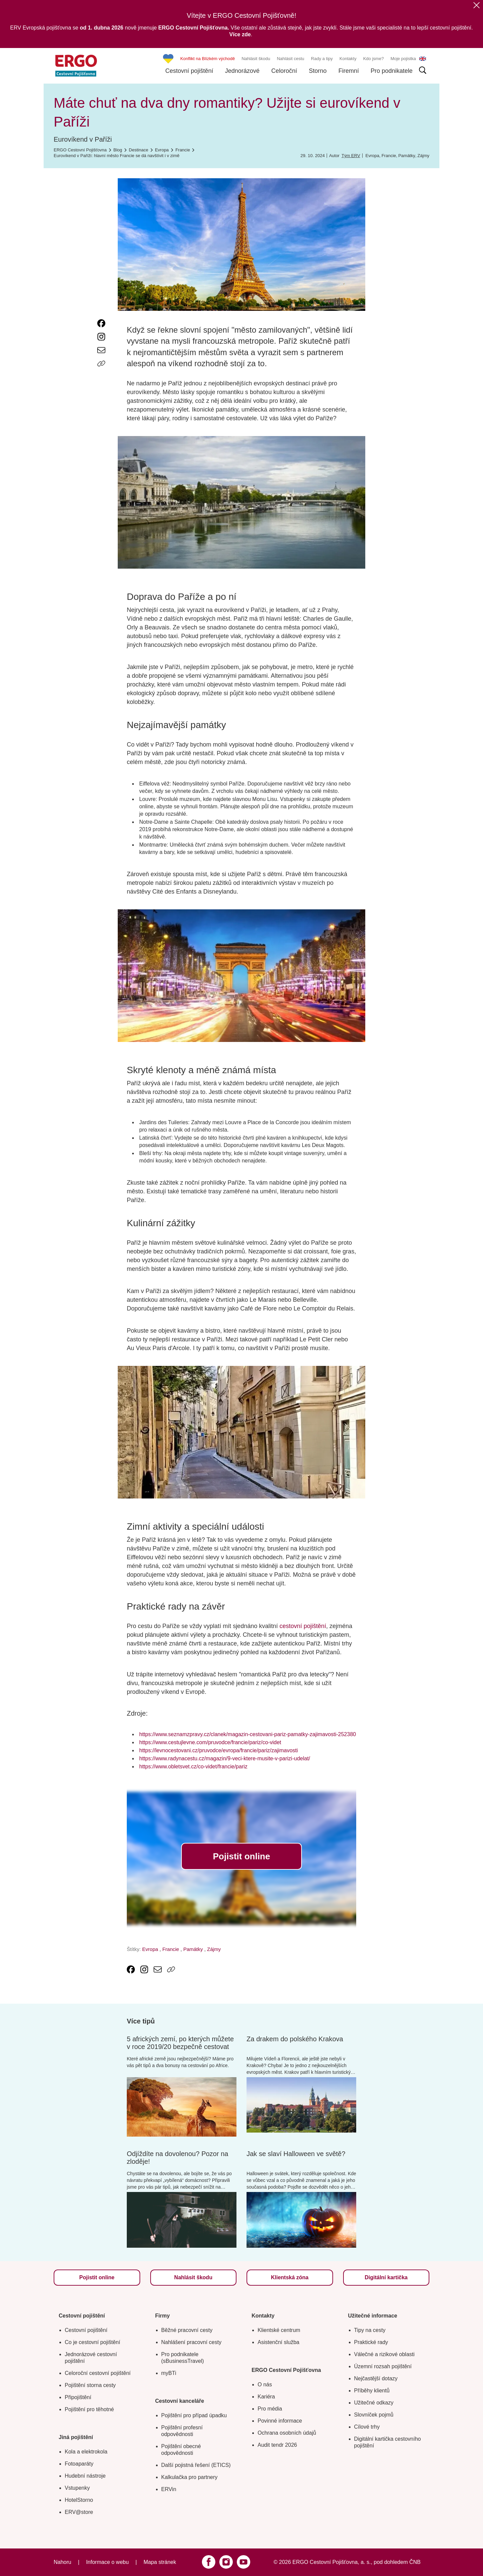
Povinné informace (280, 2421)
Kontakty (348, 58)
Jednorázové (242, 70)
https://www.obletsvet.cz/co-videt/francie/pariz (193, 1766)
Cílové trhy (367, 2427)
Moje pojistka (403, 58)
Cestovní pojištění (189, 70)
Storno (318, 70)
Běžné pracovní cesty (187, 2330)
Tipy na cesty (370, 2330)
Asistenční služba (279, 2342)
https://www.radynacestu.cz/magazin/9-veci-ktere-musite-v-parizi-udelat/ (224, 1758)
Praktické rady (371, 2342)
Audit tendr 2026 (277, 2445)
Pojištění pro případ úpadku (194, 2415)
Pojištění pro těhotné (89, 2409)
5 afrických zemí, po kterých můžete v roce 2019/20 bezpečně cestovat (180, 2042)
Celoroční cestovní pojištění (98, 2373)
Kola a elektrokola (86, 2451)
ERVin (168, 2489)
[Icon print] (101, 377)
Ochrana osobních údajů (287, 2433)
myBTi (168, 2373)
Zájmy (423, 155)
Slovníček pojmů (373, 2415)
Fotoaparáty (79, 2464)
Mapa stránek (160, 2562)
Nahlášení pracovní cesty (191, 2342)
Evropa (372, 155)
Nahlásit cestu (290, 58)
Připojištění (78, 2397)
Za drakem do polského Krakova (295, 2039)
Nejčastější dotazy (376, 2378)
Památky (406, 155)
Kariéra (266, 2396)
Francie (388, 155)
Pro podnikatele (392, 70)
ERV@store (79, 2512)
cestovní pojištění (302, 1626)
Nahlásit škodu (255, 58)
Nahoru (62, 2562)
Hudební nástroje (85, 2476)
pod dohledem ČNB (397, 2562)
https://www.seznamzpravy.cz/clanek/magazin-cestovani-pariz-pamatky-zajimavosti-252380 (247, 1734)
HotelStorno (79, 2500)
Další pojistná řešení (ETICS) (196, 2465)
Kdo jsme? (373, 58)
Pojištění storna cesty (90, 2385)
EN (423, 58)
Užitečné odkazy (373, 2402)
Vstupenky (77, 2488)
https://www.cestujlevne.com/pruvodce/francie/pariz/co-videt (210, 1742)
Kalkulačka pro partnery (189, 2477)
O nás (265, 2384)
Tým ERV (350, 155)
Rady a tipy (322, 58)
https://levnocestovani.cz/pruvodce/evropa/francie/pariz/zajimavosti (218, 1750)
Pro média (270, 2409)
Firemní (348, 70)
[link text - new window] (101, 323)
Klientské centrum (279, 2330)
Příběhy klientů (372, 2390)
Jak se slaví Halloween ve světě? (296, 2153)
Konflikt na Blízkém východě (207, 58)
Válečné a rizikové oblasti (384, 2354)
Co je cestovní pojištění (92, 2342)
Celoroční (284, 70)
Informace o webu (107, 2562)
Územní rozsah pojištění (383, 2366)
